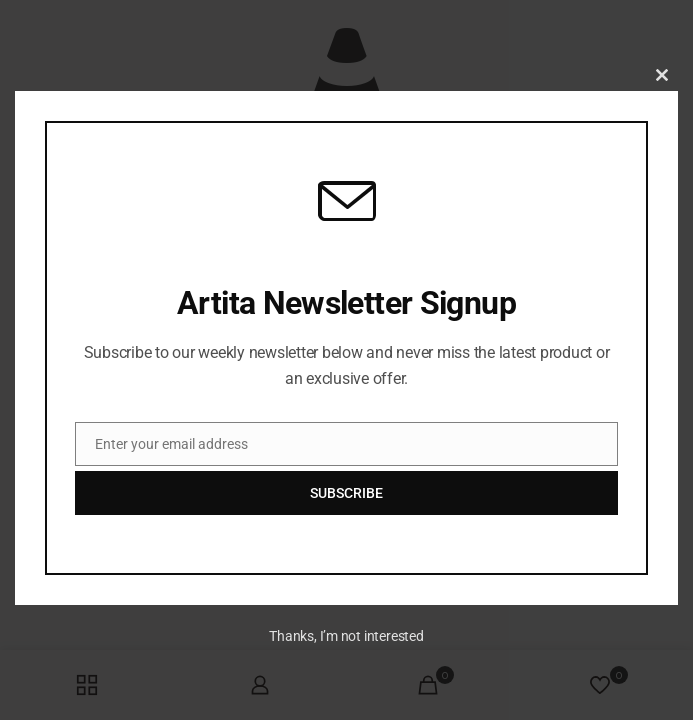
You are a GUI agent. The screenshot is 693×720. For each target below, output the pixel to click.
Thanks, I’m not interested (346, 636)
